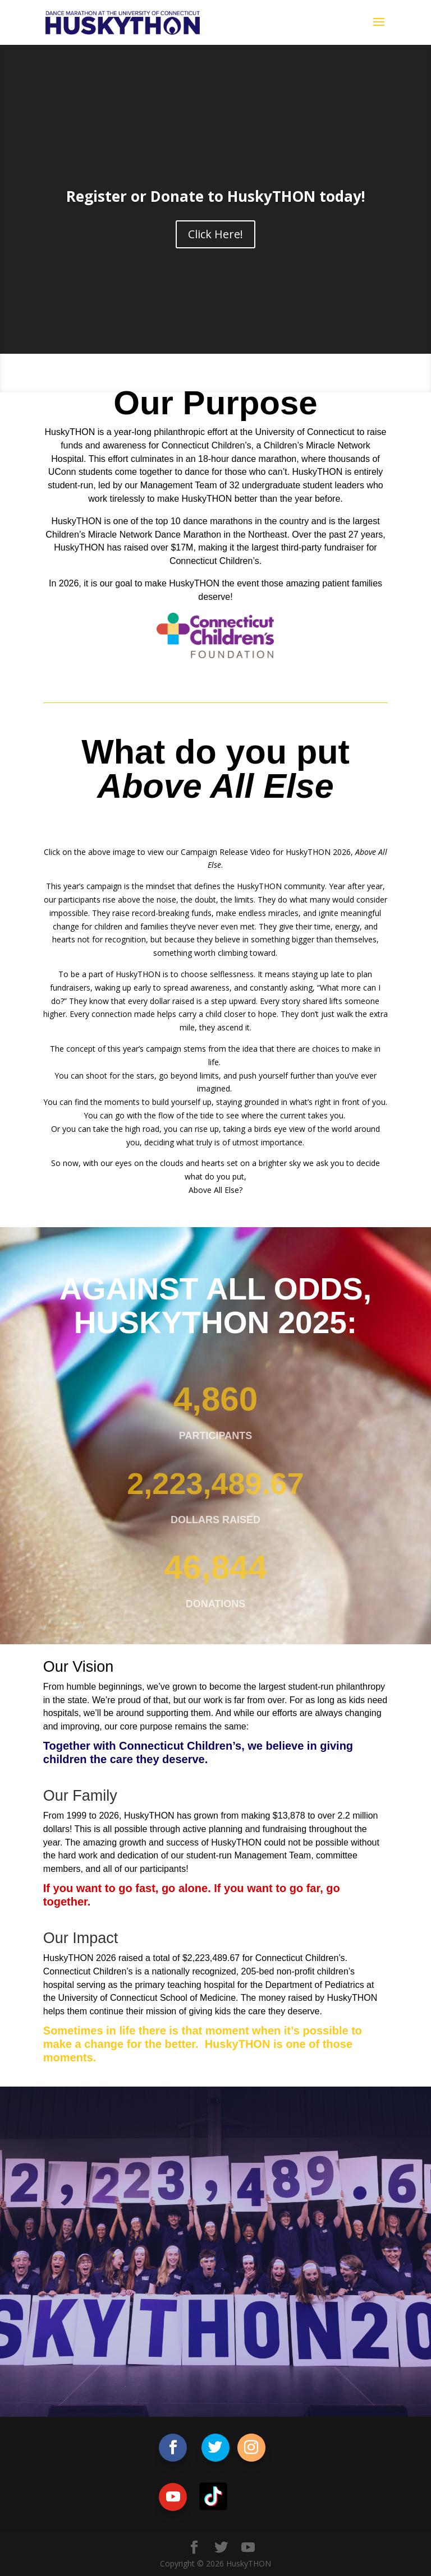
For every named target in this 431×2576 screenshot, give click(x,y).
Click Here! (215, 234)
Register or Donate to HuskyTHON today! (215, 196)
